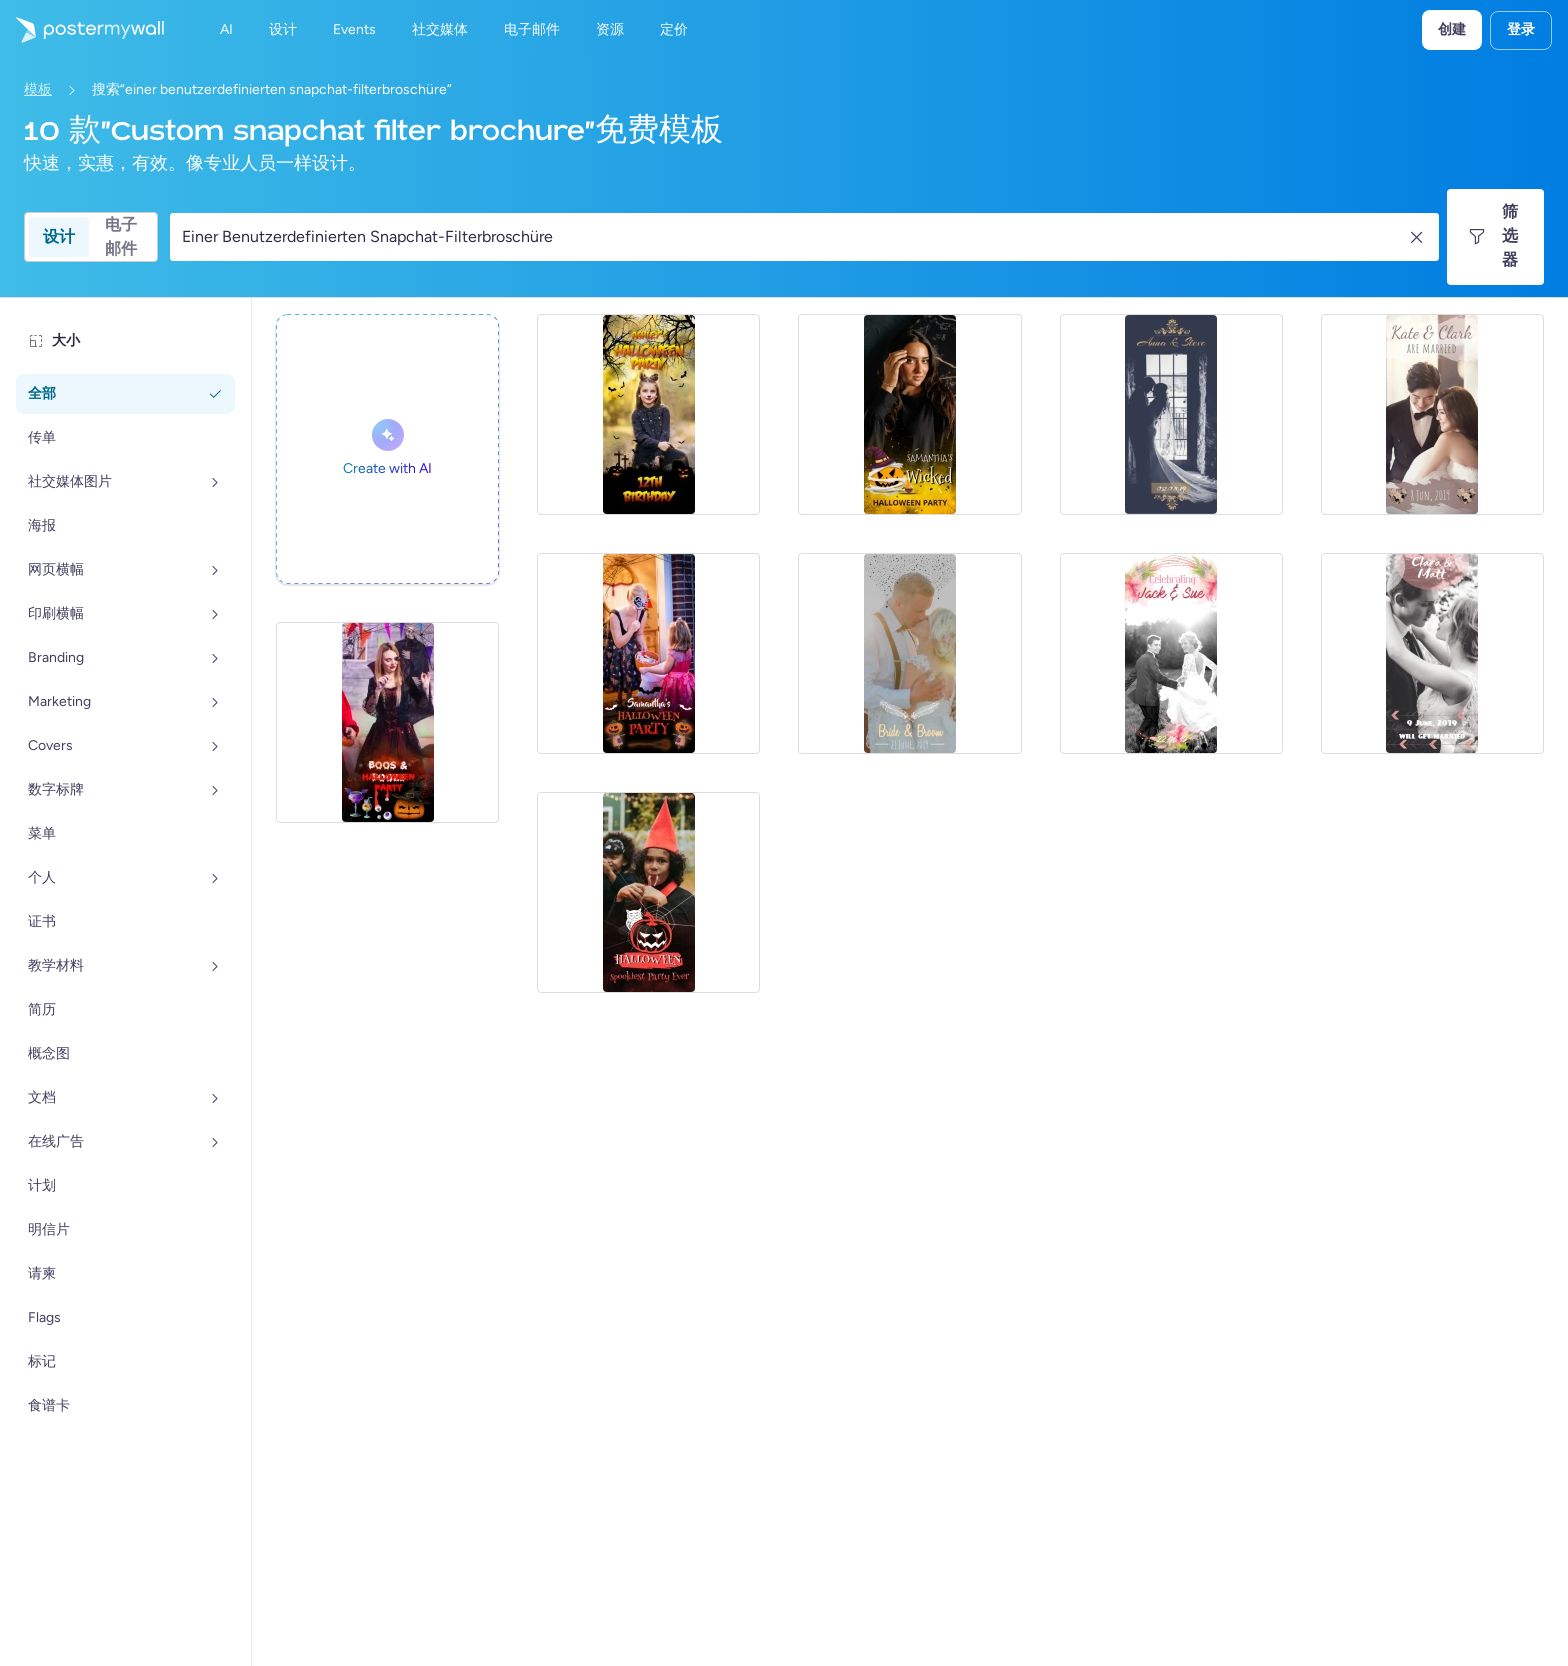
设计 (59, 236)
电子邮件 (121, 237)
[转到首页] (82, 30)
